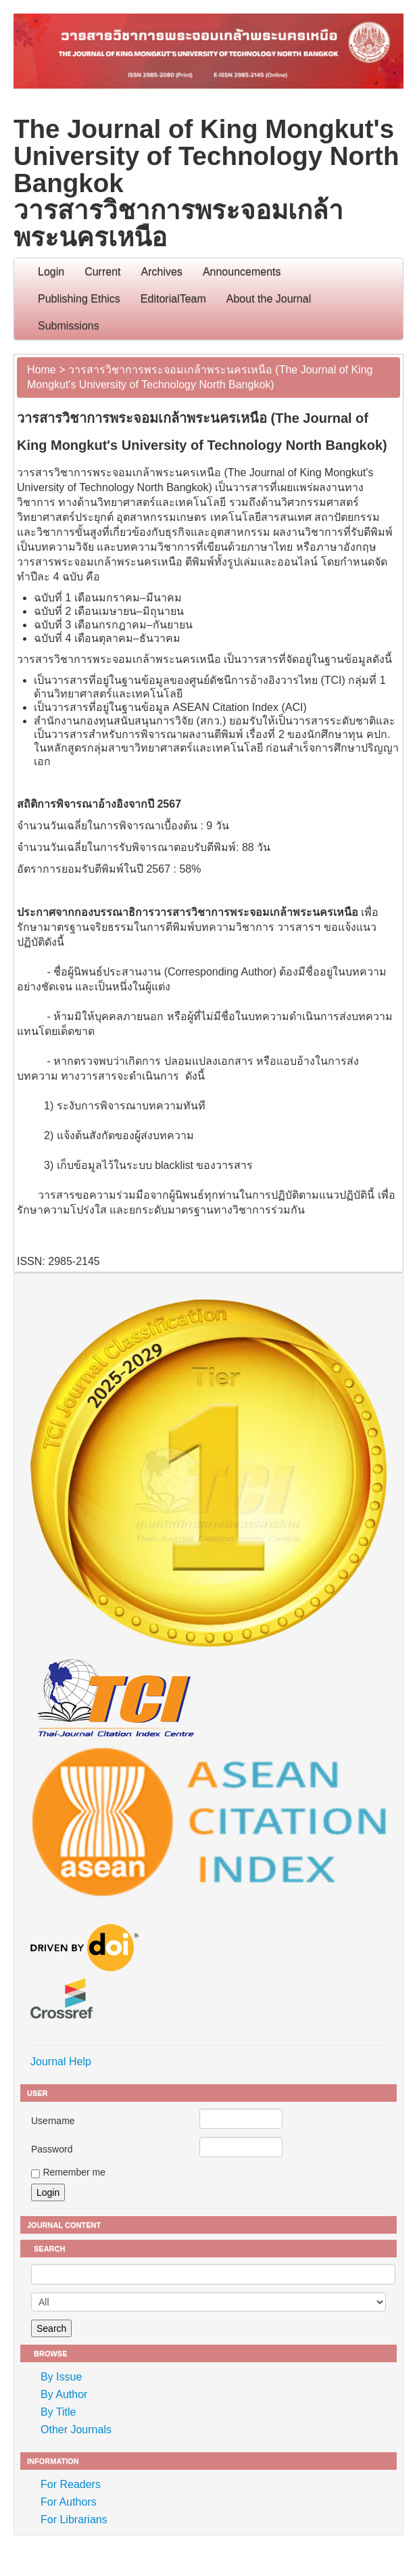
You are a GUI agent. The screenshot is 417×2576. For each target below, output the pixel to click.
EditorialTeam (173, 298)
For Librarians (74, 2519)
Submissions (68, 325)
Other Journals (76, 2429)
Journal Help (60, 2061)
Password (51, 2149)
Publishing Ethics (79, 298)
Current (102, 271)
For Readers (71, 2484)
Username (53, 2120)
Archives (161, 271)
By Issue (61, 2377)
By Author (64, 2394)
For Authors (69, 2502)
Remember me (74, 2172)
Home (41, 369)
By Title (58, 2412)
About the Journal (268, 298)
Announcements (242, 271)
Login (51, 271)
